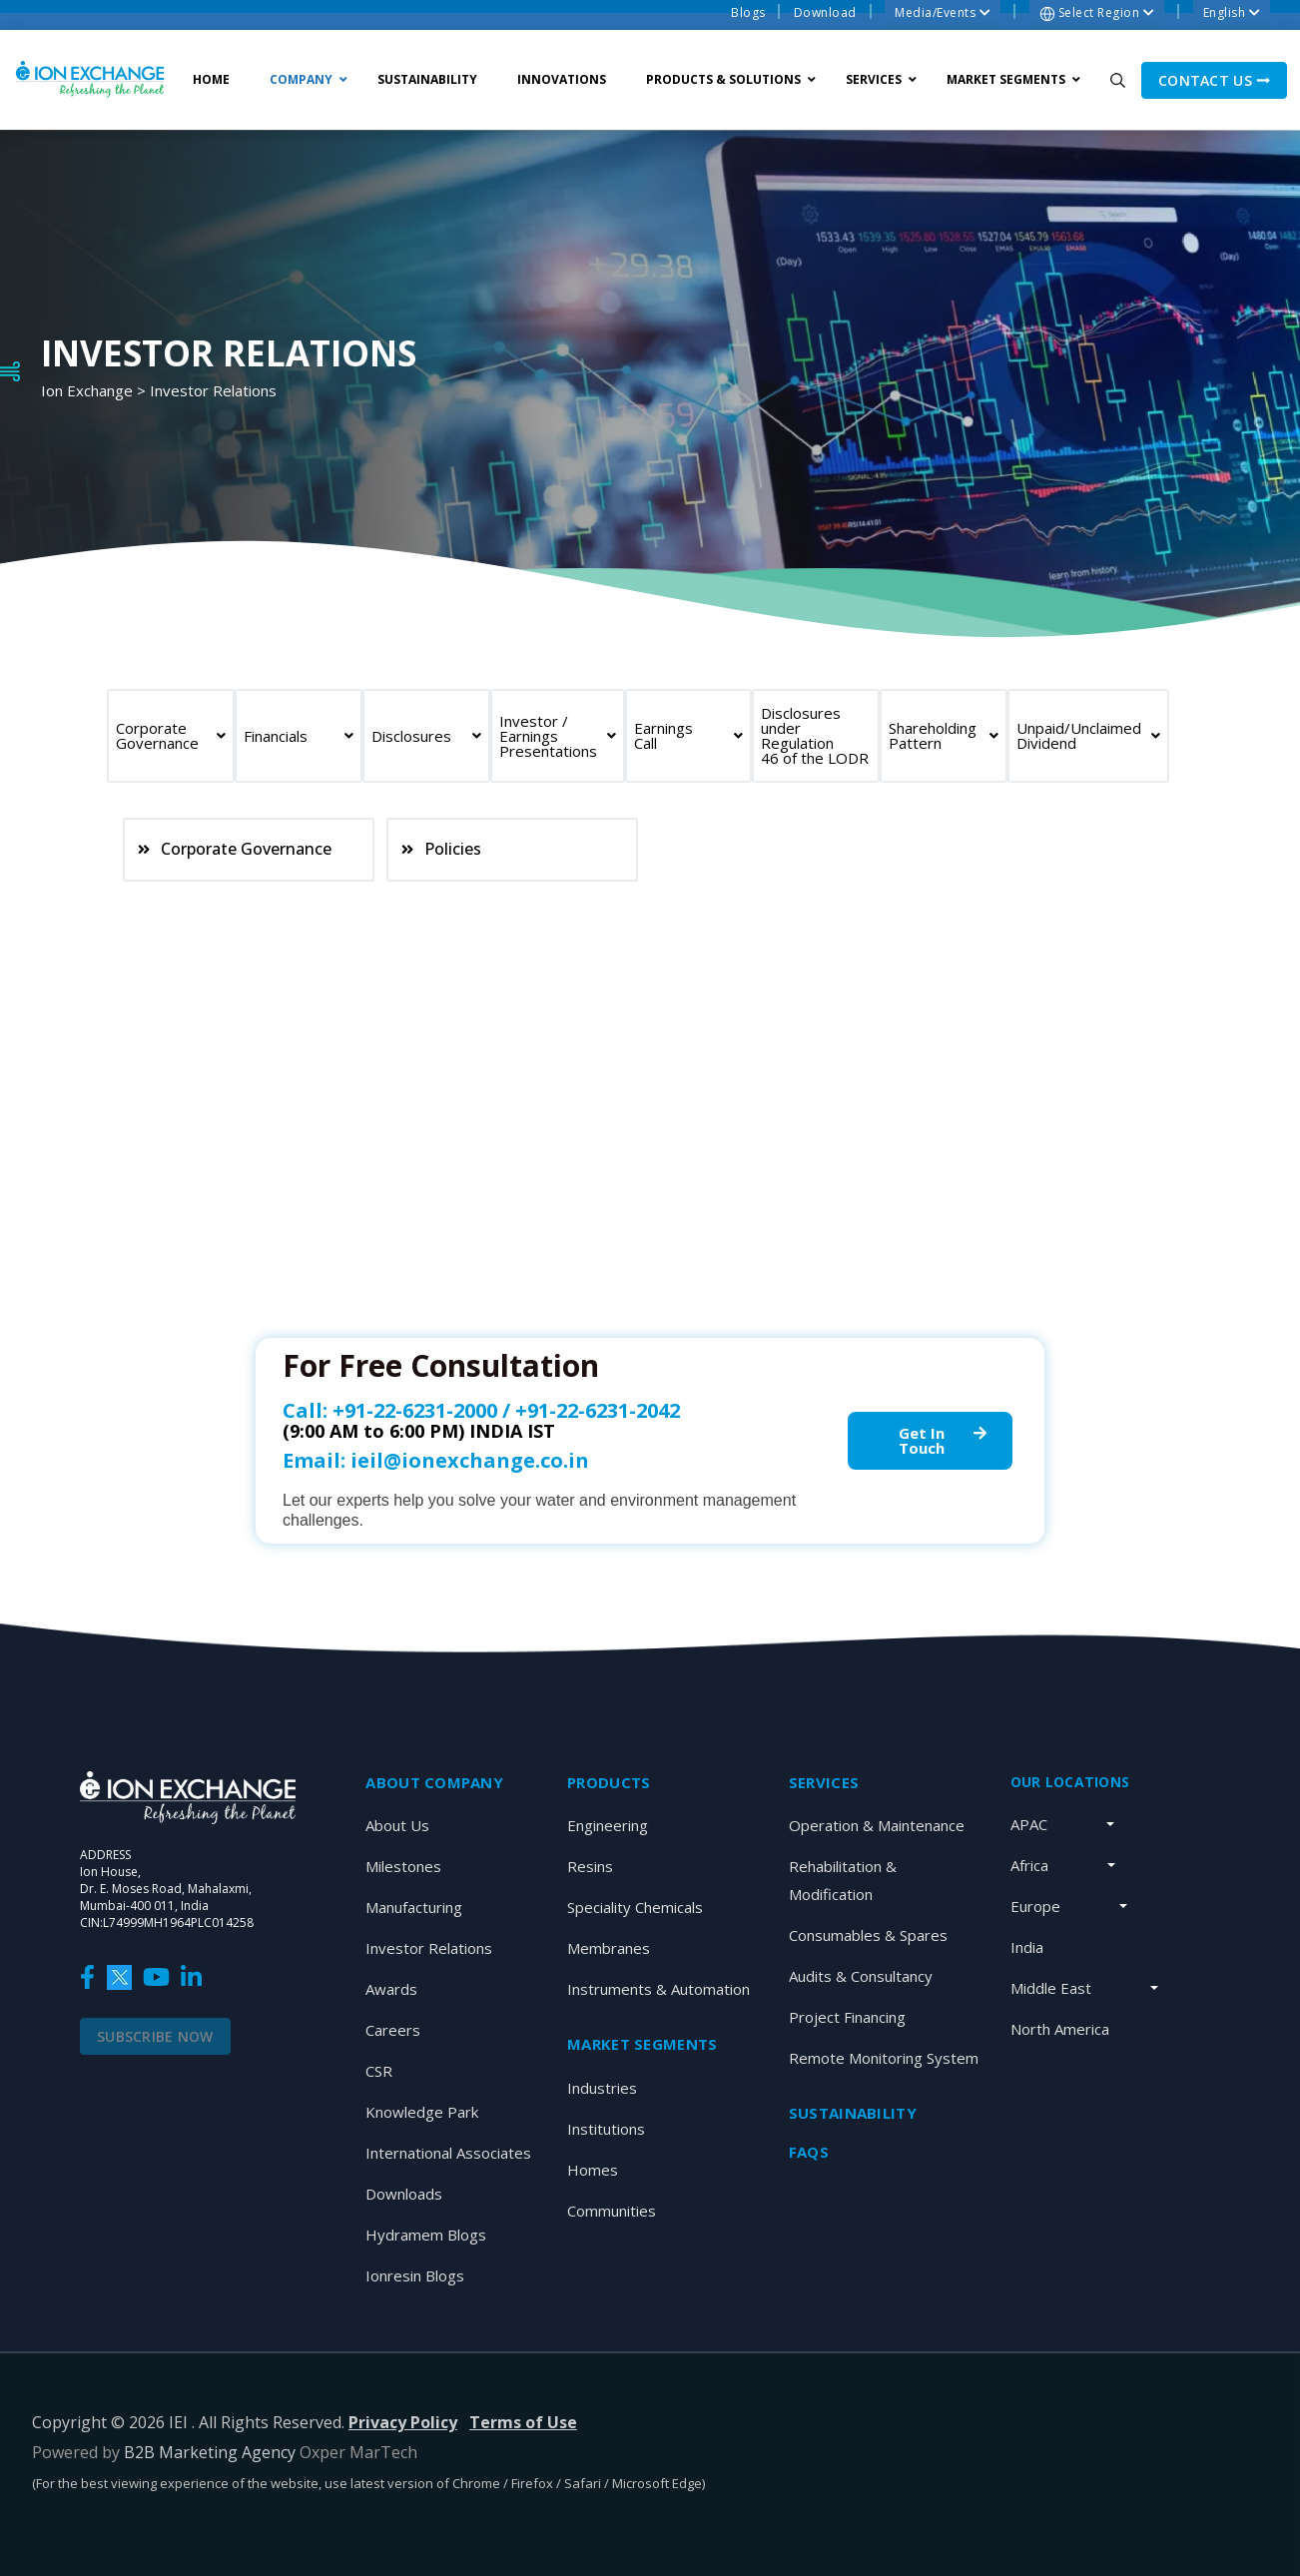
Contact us (1214, 80)
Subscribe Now (155, 2036)
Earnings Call (689, 735)
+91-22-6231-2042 (597, 1410)
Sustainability (853, 2113)
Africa (1029, 1865)
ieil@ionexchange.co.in (469, 1460)
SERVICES (824, 1782)
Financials (298, 736)
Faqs (809, 2152)
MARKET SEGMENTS (642, 2044)
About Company (434, 1782)
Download (825, 12)
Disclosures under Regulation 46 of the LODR (815, 735)
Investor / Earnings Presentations (557, 736)
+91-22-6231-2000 (414, 1410)
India (1026, 1947)
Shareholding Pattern (943, 735)
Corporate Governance (171, 735)
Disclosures (426, 736)
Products (608, 1782)
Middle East (1050, 1988)
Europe (1035, 1906)
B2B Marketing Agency (210, 2452)
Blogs (748, 12)
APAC (1028, 1824)
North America (1059, 2029)
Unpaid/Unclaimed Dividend (1088, 735)
